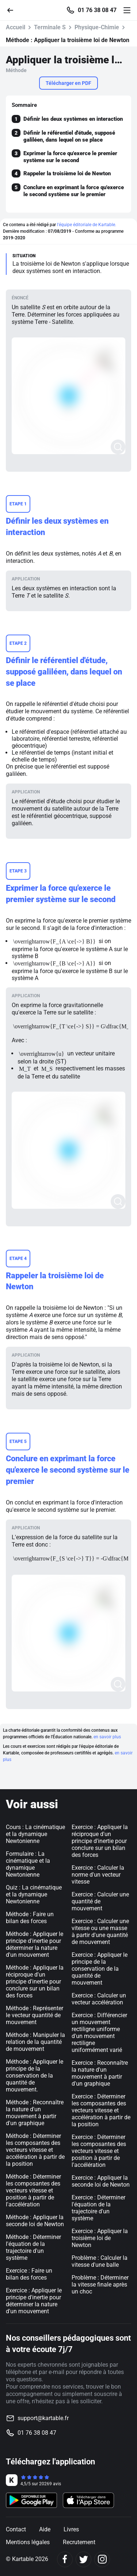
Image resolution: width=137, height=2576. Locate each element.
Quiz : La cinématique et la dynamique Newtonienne (34, 1894)
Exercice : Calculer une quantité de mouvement (100, 1901)
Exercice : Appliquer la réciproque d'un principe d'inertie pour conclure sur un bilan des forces (100, 1841)
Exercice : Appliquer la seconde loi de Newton (101, 2181)
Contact (16, 2529)
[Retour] (13, 9)
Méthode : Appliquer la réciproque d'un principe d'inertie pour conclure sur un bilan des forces (35, 1981)
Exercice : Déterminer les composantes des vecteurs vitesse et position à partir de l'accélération (99, 2151)
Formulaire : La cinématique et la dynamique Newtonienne (28, 1864)
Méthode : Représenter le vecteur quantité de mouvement (34, 2015)
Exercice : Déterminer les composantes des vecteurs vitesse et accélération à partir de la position (101, 2110)
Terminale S (50, 27)
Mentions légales (28, 2542)
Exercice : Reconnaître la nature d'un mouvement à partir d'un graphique (100, 2073)
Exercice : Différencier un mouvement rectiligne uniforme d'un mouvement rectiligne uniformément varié (99, 2032)
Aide (44, 2529)
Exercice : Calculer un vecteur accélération (99, 1999)
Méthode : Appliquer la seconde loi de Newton (35, 2221)
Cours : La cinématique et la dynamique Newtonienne (35, 1834)
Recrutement (79, 2542)
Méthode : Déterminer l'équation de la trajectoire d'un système (33, 2247)
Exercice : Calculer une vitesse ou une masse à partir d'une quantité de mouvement (100, 1931)
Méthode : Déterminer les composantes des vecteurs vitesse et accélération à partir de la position (35, 2149)
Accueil (15, 27)
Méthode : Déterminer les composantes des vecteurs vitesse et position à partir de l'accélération (33, 2190)
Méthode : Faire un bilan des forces (30, 1918)
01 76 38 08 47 (97, 10)
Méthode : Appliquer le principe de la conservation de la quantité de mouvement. (34, 2075)
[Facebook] (65, 2559)
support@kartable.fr (43, 2418)
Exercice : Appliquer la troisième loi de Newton (100, 2238)
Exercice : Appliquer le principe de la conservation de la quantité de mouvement (100, 1968)
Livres (71, 2529)
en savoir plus (107, 1736)
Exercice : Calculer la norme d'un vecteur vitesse (98, 1874)
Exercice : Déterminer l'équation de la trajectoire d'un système (98, 2208)
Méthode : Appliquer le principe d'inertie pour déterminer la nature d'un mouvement (34, 1944)
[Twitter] (83, 2559)
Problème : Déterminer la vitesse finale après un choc (100, 2284)
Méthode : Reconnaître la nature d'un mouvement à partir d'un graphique (35, 2113)
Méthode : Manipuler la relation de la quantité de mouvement (35, 2041)
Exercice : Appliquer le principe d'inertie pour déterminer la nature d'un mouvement (34, 2301)
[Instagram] (102, 2559)
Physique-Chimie (97, 27)
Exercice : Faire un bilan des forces (29, 2274)
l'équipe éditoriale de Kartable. (86, 224)
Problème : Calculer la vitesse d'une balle (100, 2261)
